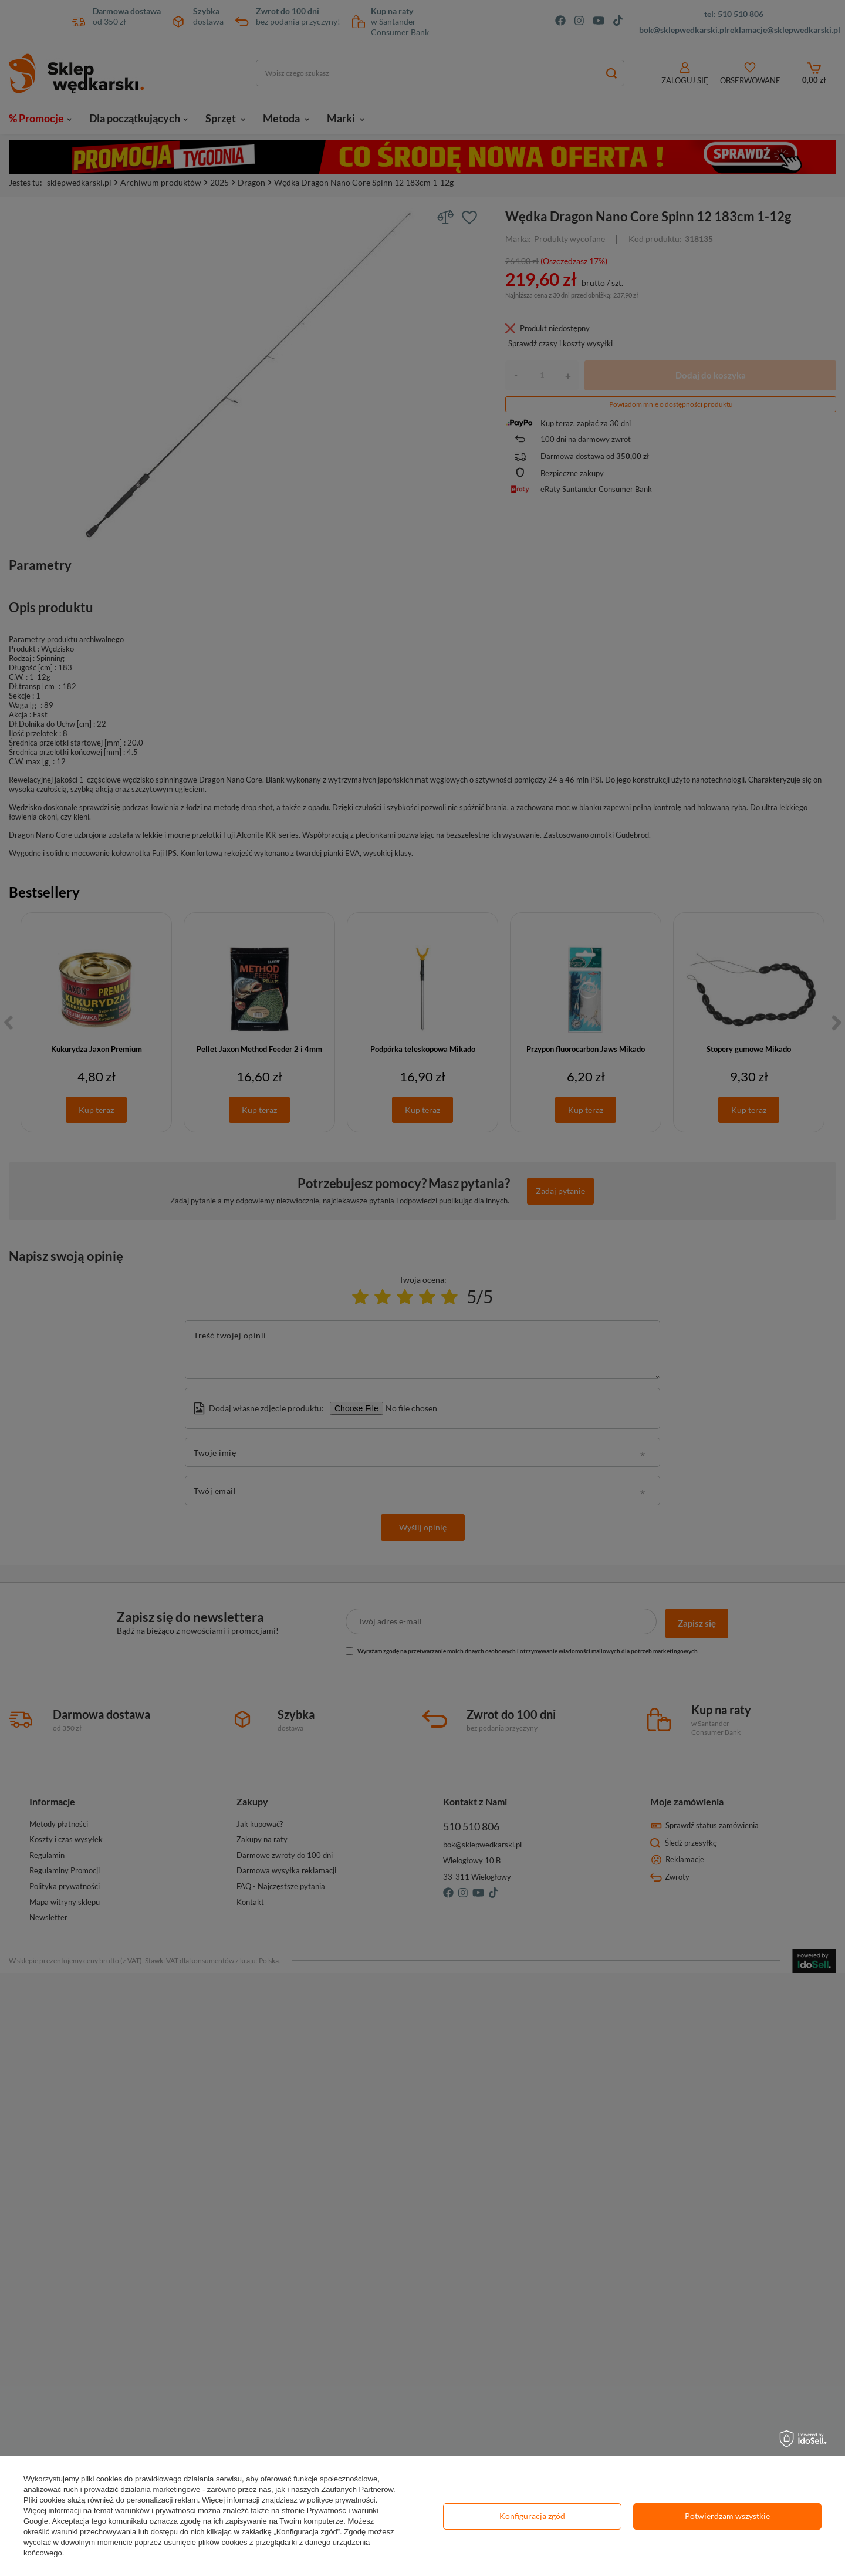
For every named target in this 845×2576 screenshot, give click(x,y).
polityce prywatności (341, 2500)
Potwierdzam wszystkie (727, 2516)
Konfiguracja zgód (532, 2516)
